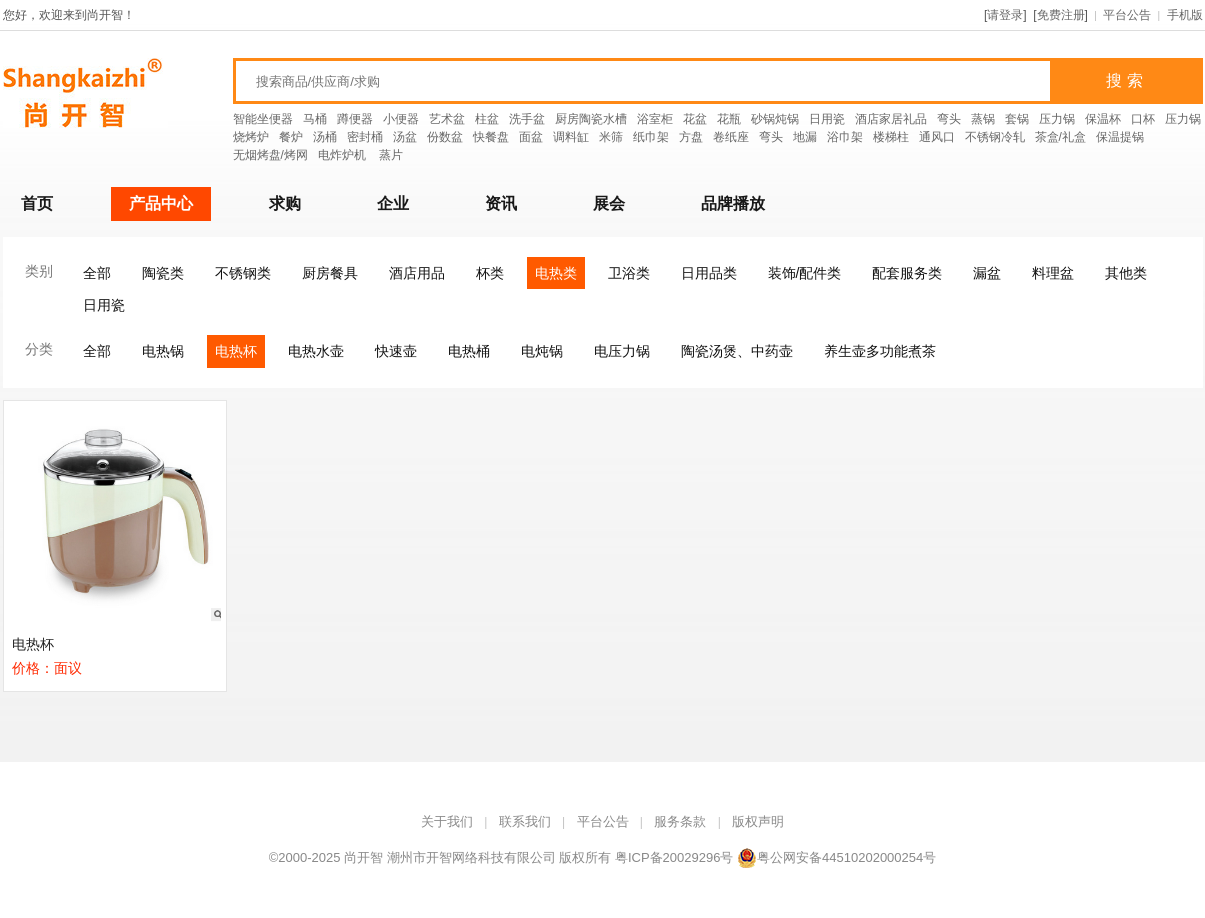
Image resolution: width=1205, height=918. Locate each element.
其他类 (1126, 273)
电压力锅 (622, 351)
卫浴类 (629, 273)
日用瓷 (827, 119)
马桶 (315, 119)
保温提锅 (1120, 137)
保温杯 (1103, 119)
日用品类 (709, 273)
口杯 (1143, 119)
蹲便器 (355, 119)
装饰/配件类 (805, 273)
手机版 (1185, 15)
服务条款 (680, 821)
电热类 (556, 273)
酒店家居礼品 (891, 119)
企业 (393, 203)
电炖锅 (542, 351)
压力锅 (1057, 119)
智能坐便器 (263, 119)
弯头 (949, 119)
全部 (97, 273)
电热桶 (469, 351)
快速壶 (396, 351)
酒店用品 (417, 273)
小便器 (401, 119)
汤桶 (325, 137)
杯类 (490, 273)
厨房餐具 (330, 273)
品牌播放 (733, 203)
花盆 (695, 119)
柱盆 (487, 119)
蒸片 (391, 155)
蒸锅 (983, 119)
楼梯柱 (891, 137)
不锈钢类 (243, 273)
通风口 (937, 137)
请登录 (1005, 15)
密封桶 (365, 137)
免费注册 (1061, 15)
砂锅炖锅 (775, 119)
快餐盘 (491, 137)
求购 (285, 203)
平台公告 (1127, 15)
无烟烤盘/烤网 (270, 155)
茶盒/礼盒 (1060, 137)
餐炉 (291, 137)
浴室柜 (655, 119)
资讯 (501, 203)
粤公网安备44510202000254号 (836, 857)
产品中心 (161, 203)
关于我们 (447, 821)
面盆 (531, 137)
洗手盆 (527, 119)
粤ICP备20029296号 (674, 857)
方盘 (691, 137)
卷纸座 (731, 137)
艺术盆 (447, 119)
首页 (37, 203)
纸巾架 (651, 137)
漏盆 (987, 273)
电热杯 (236, 351)
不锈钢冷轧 (995, 137)
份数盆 (445, 137)
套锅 (1017, 119)
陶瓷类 (163, 273)
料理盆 (1053, 273)
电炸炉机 (343, 155)
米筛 (611, 137)
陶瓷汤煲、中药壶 (737, 351)
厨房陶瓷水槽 (591, 119)
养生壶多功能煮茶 (880, 351)
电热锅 (163, 351)
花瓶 (729, 119)
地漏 (805, 137)
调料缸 (571, 137)
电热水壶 (316, 351)
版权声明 (758, 821)
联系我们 (525, 821)
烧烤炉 (251, 137)
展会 (609, 203)
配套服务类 (907, 273)
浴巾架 (845, 137)
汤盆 (405, 137)
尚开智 (363, 857)
